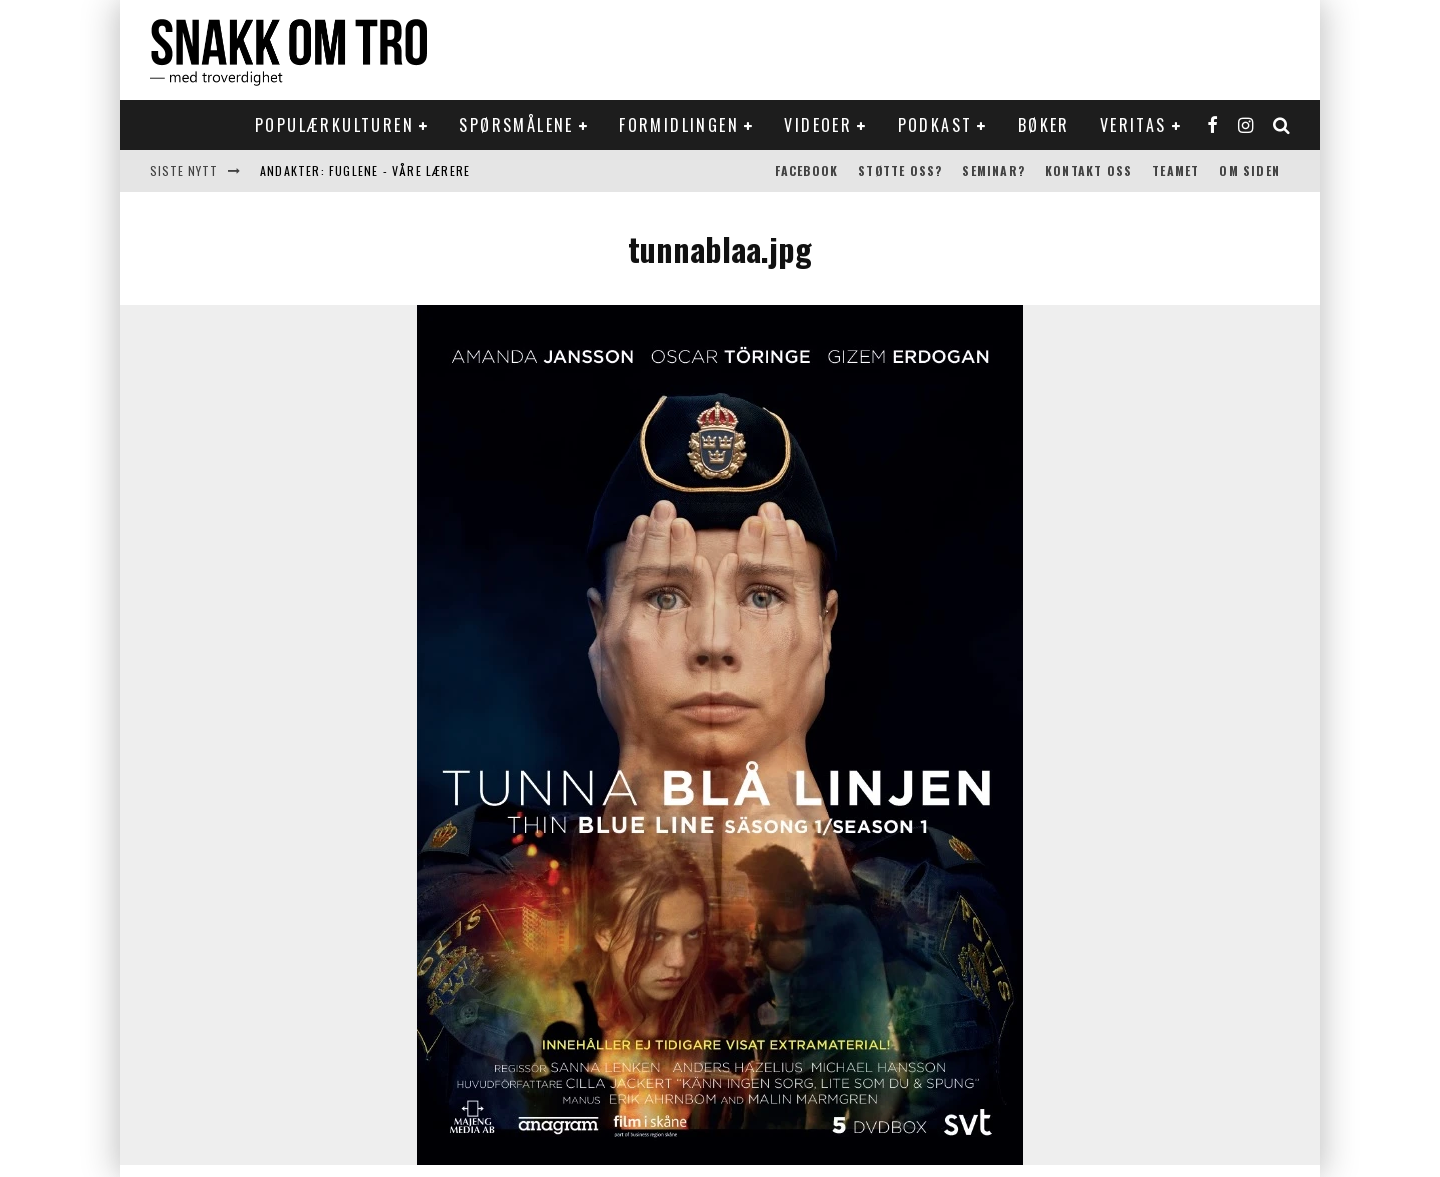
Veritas (1133, 125)
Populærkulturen (334, 125)
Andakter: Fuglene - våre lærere (365, 170)
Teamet (1175, 170)
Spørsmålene (516, 125)
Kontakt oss (1088, 170)
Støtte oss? (900, 170)
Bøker (1044, 125)
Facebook (807, 170)
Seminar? (993, 170)
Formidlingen (679, 125)
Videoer (818, 125)
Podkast (935, 125)
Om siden (1249, 170)
